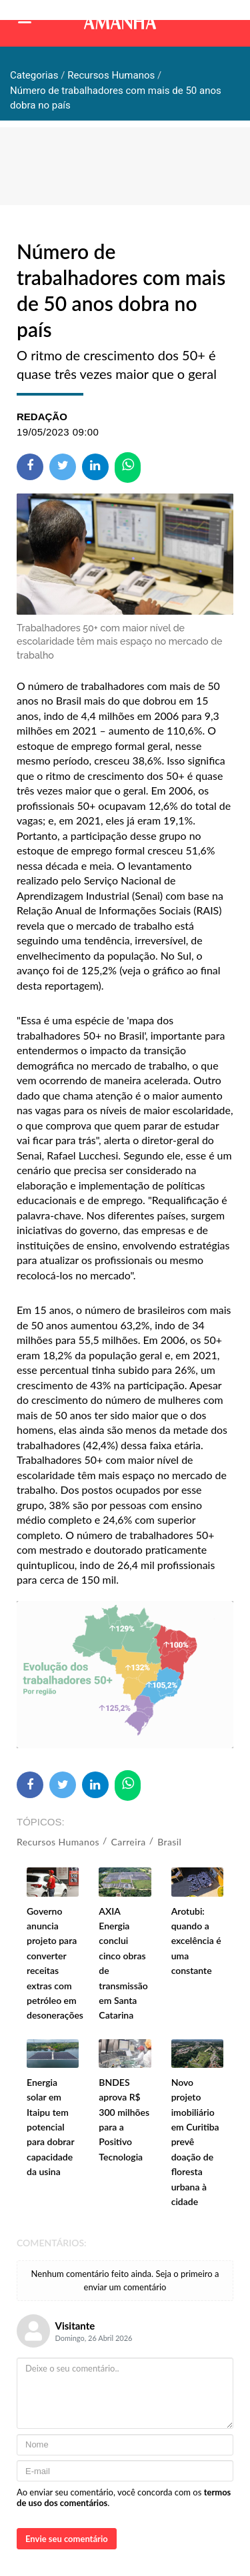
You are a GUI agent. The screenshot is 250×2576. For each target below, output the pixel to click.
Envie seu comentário (66, 2538)
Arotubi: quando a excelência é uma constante (196, 1941)
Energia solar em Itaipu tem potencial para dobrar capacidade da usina (50, 2127)
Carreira (128, 1841)
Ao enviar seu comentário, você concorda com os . (124, 2497)
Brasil (169, 1841)
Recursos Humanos (58, 1841)
